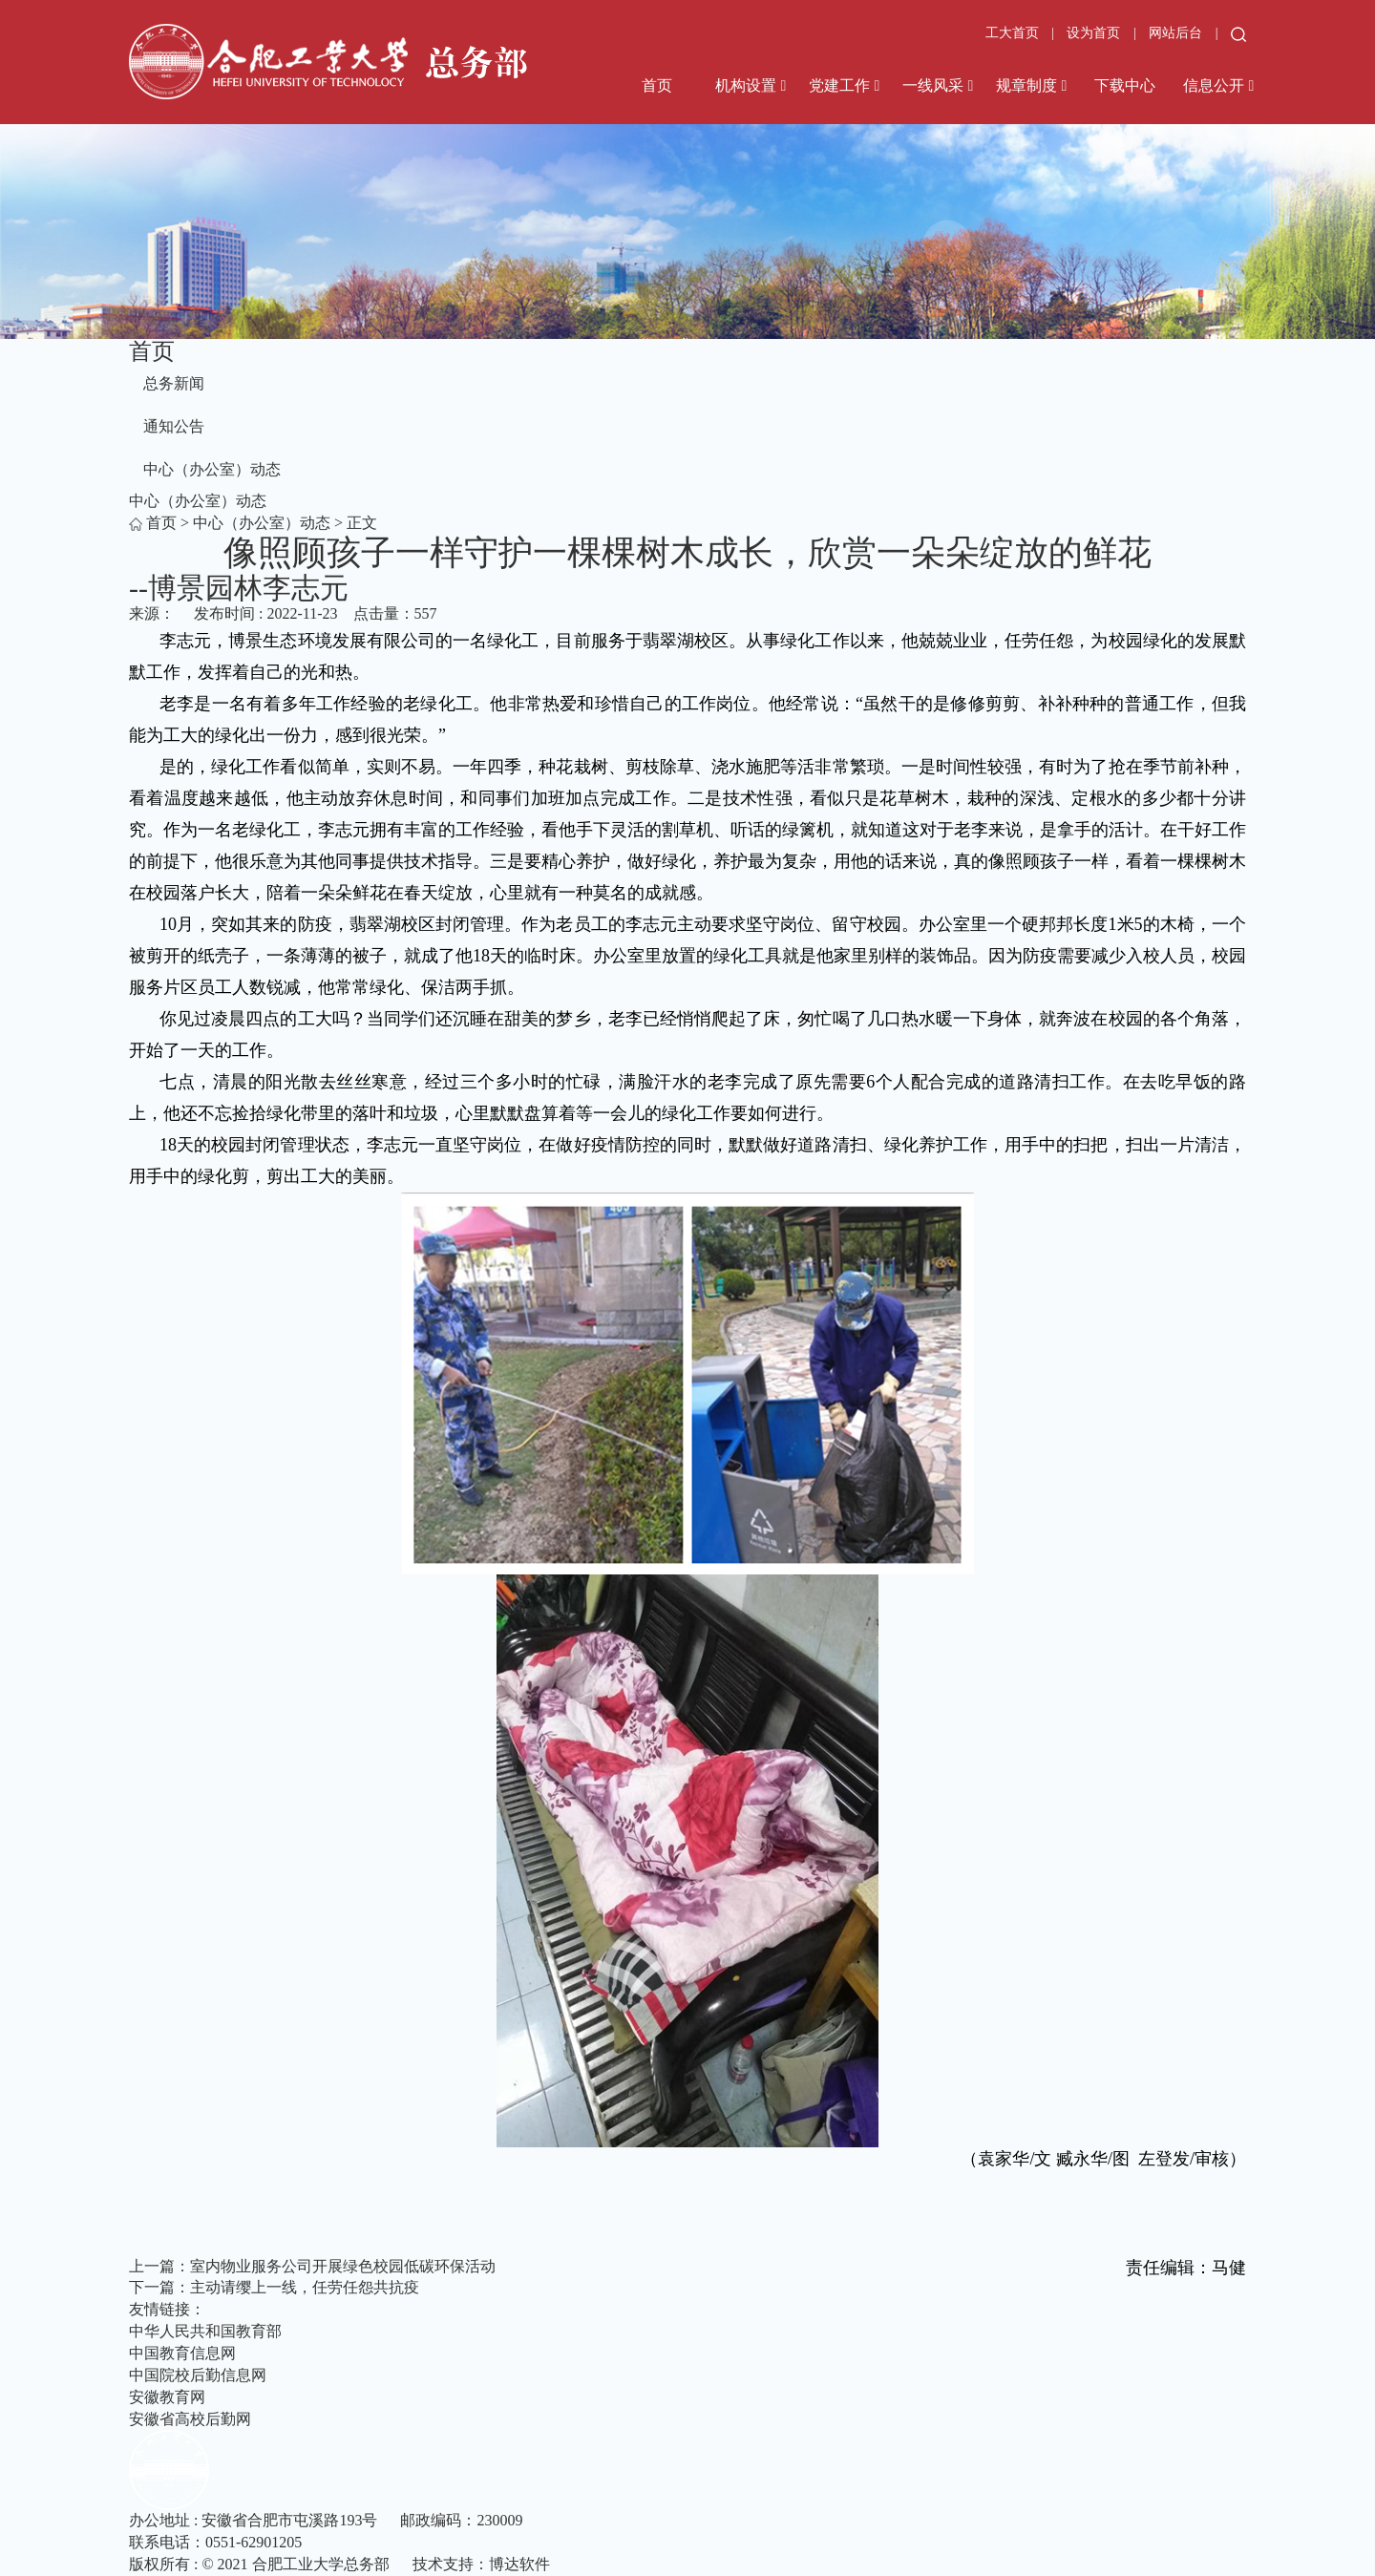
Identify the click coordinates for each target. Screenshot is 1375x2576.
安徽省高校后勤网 (190, 2419)
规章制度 (1026, 85)
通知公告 (173, 426)
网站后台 (1177, 33)
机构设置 (745, 85)
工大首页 (1012, 33)
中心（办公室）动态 (212, 469)
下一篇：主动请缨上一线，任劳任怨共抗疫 (274, 2287)
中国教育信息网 (182, 2353)
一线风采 (932, 85)
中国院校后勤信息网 (197, 2375)
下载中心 (1124, 85)
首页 (657, 85)
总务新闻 (173, 383)
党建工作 (839, 85)
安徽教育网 (167, 2397)
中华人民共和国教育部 (205, 2331)
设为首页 (1095, 33)
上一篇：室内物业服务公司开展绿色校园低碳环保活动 (312, 2266)
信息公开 (1213, 85)
